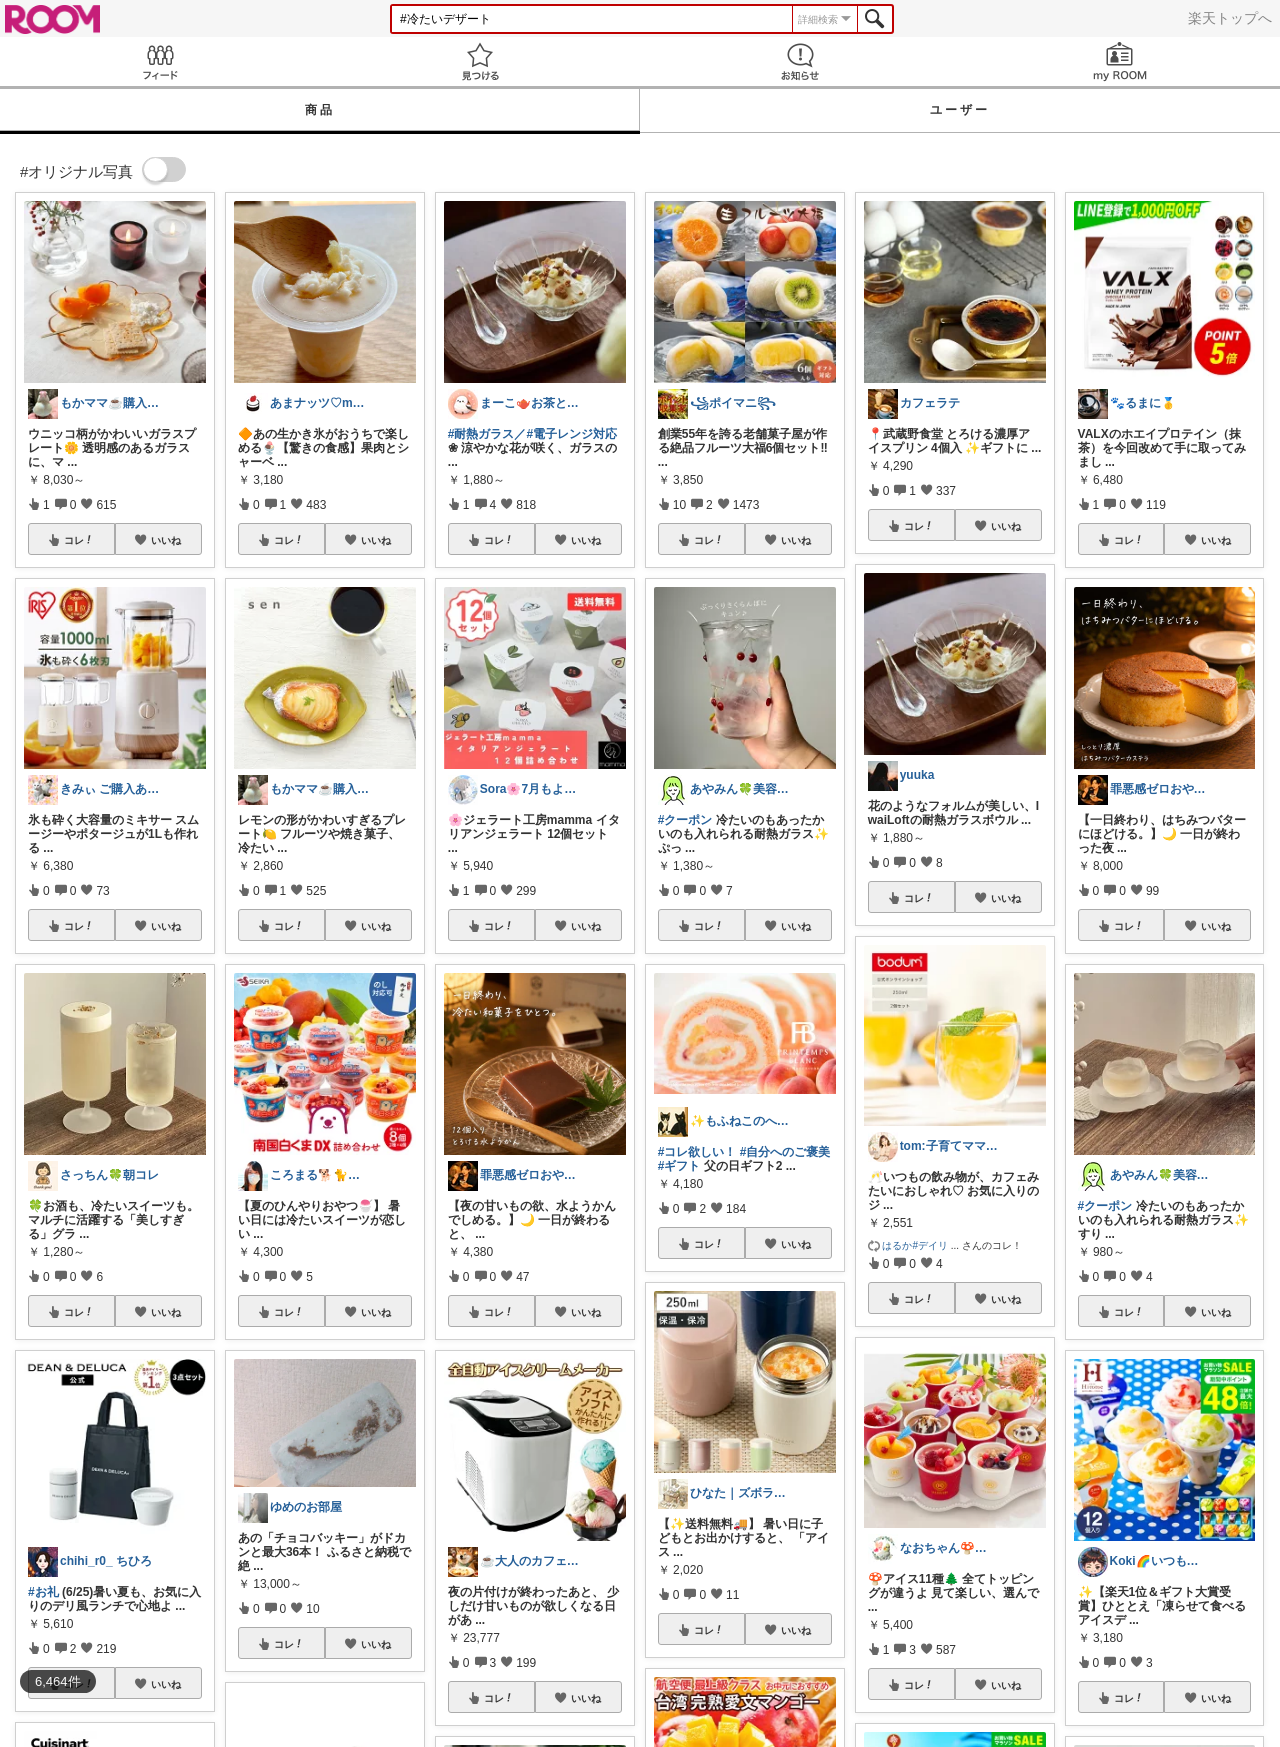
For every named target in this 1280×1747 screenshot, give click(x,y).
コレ (79, 540)
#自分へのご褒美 (785, 1152)
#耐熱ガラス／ (487, 434)
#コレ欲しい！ (697, 1152)
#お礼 (43, 1592)
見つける (480, 61)
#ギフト (679, 1166)
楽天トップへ (1230, 18)
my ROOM (1120, 61)
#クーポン (685, 820)
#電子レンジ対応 (572, 434)
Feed (160, 61)
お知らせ (800, 61)
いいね (166, 540)
